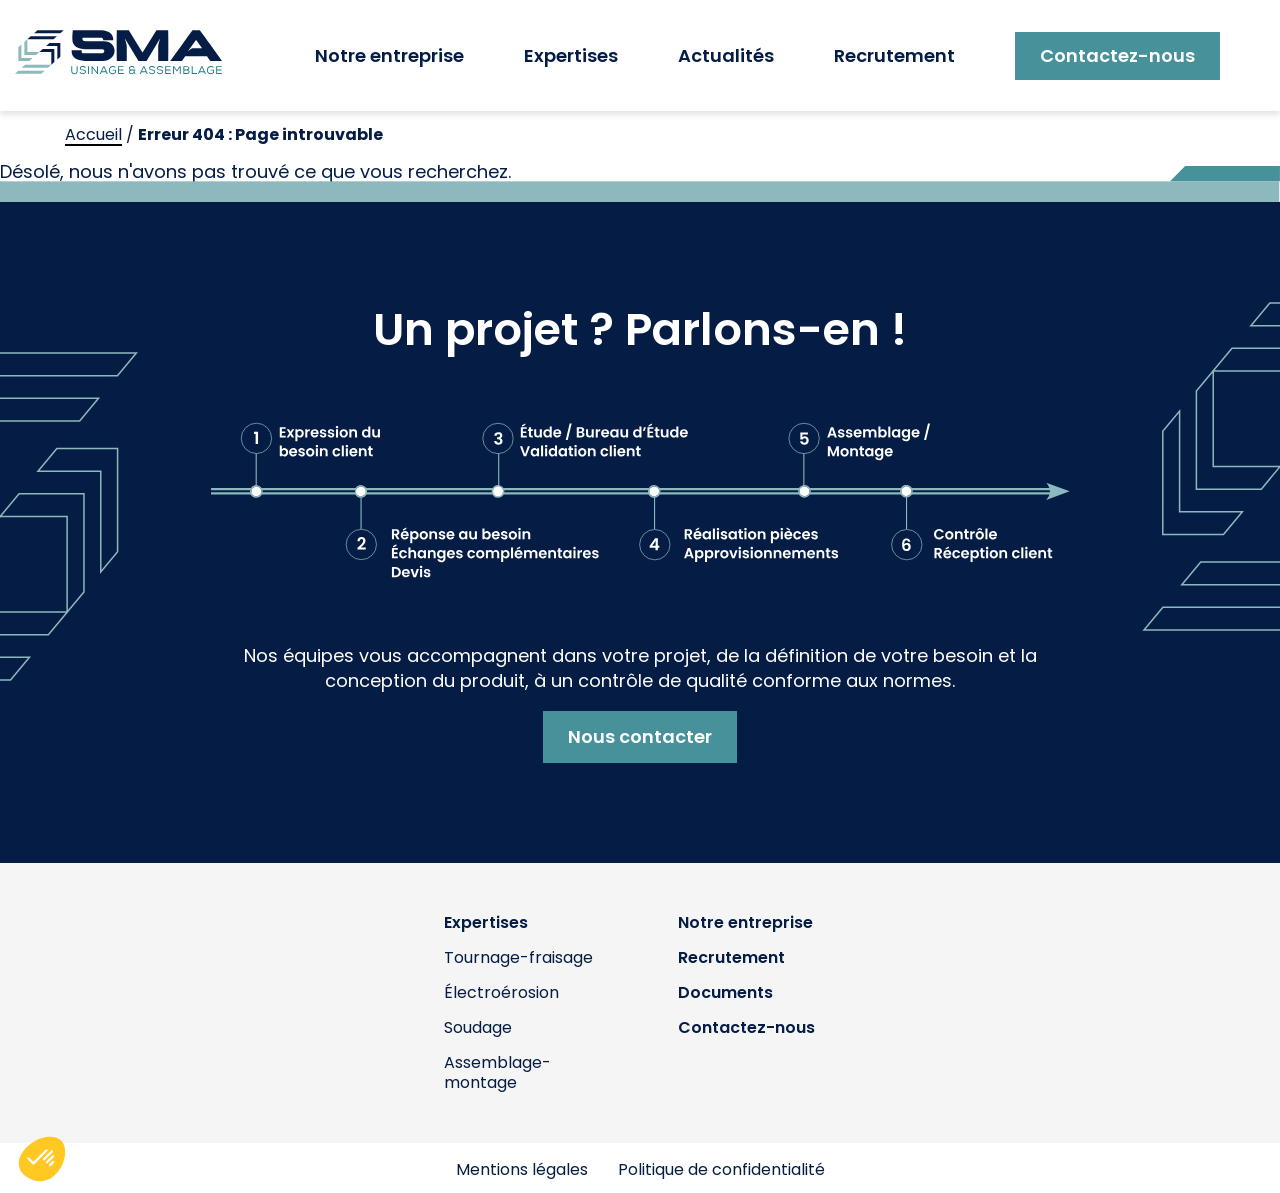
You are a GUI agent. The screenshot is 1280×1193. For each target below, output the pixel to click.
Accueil (93, 134)
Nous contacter (640, 736)
